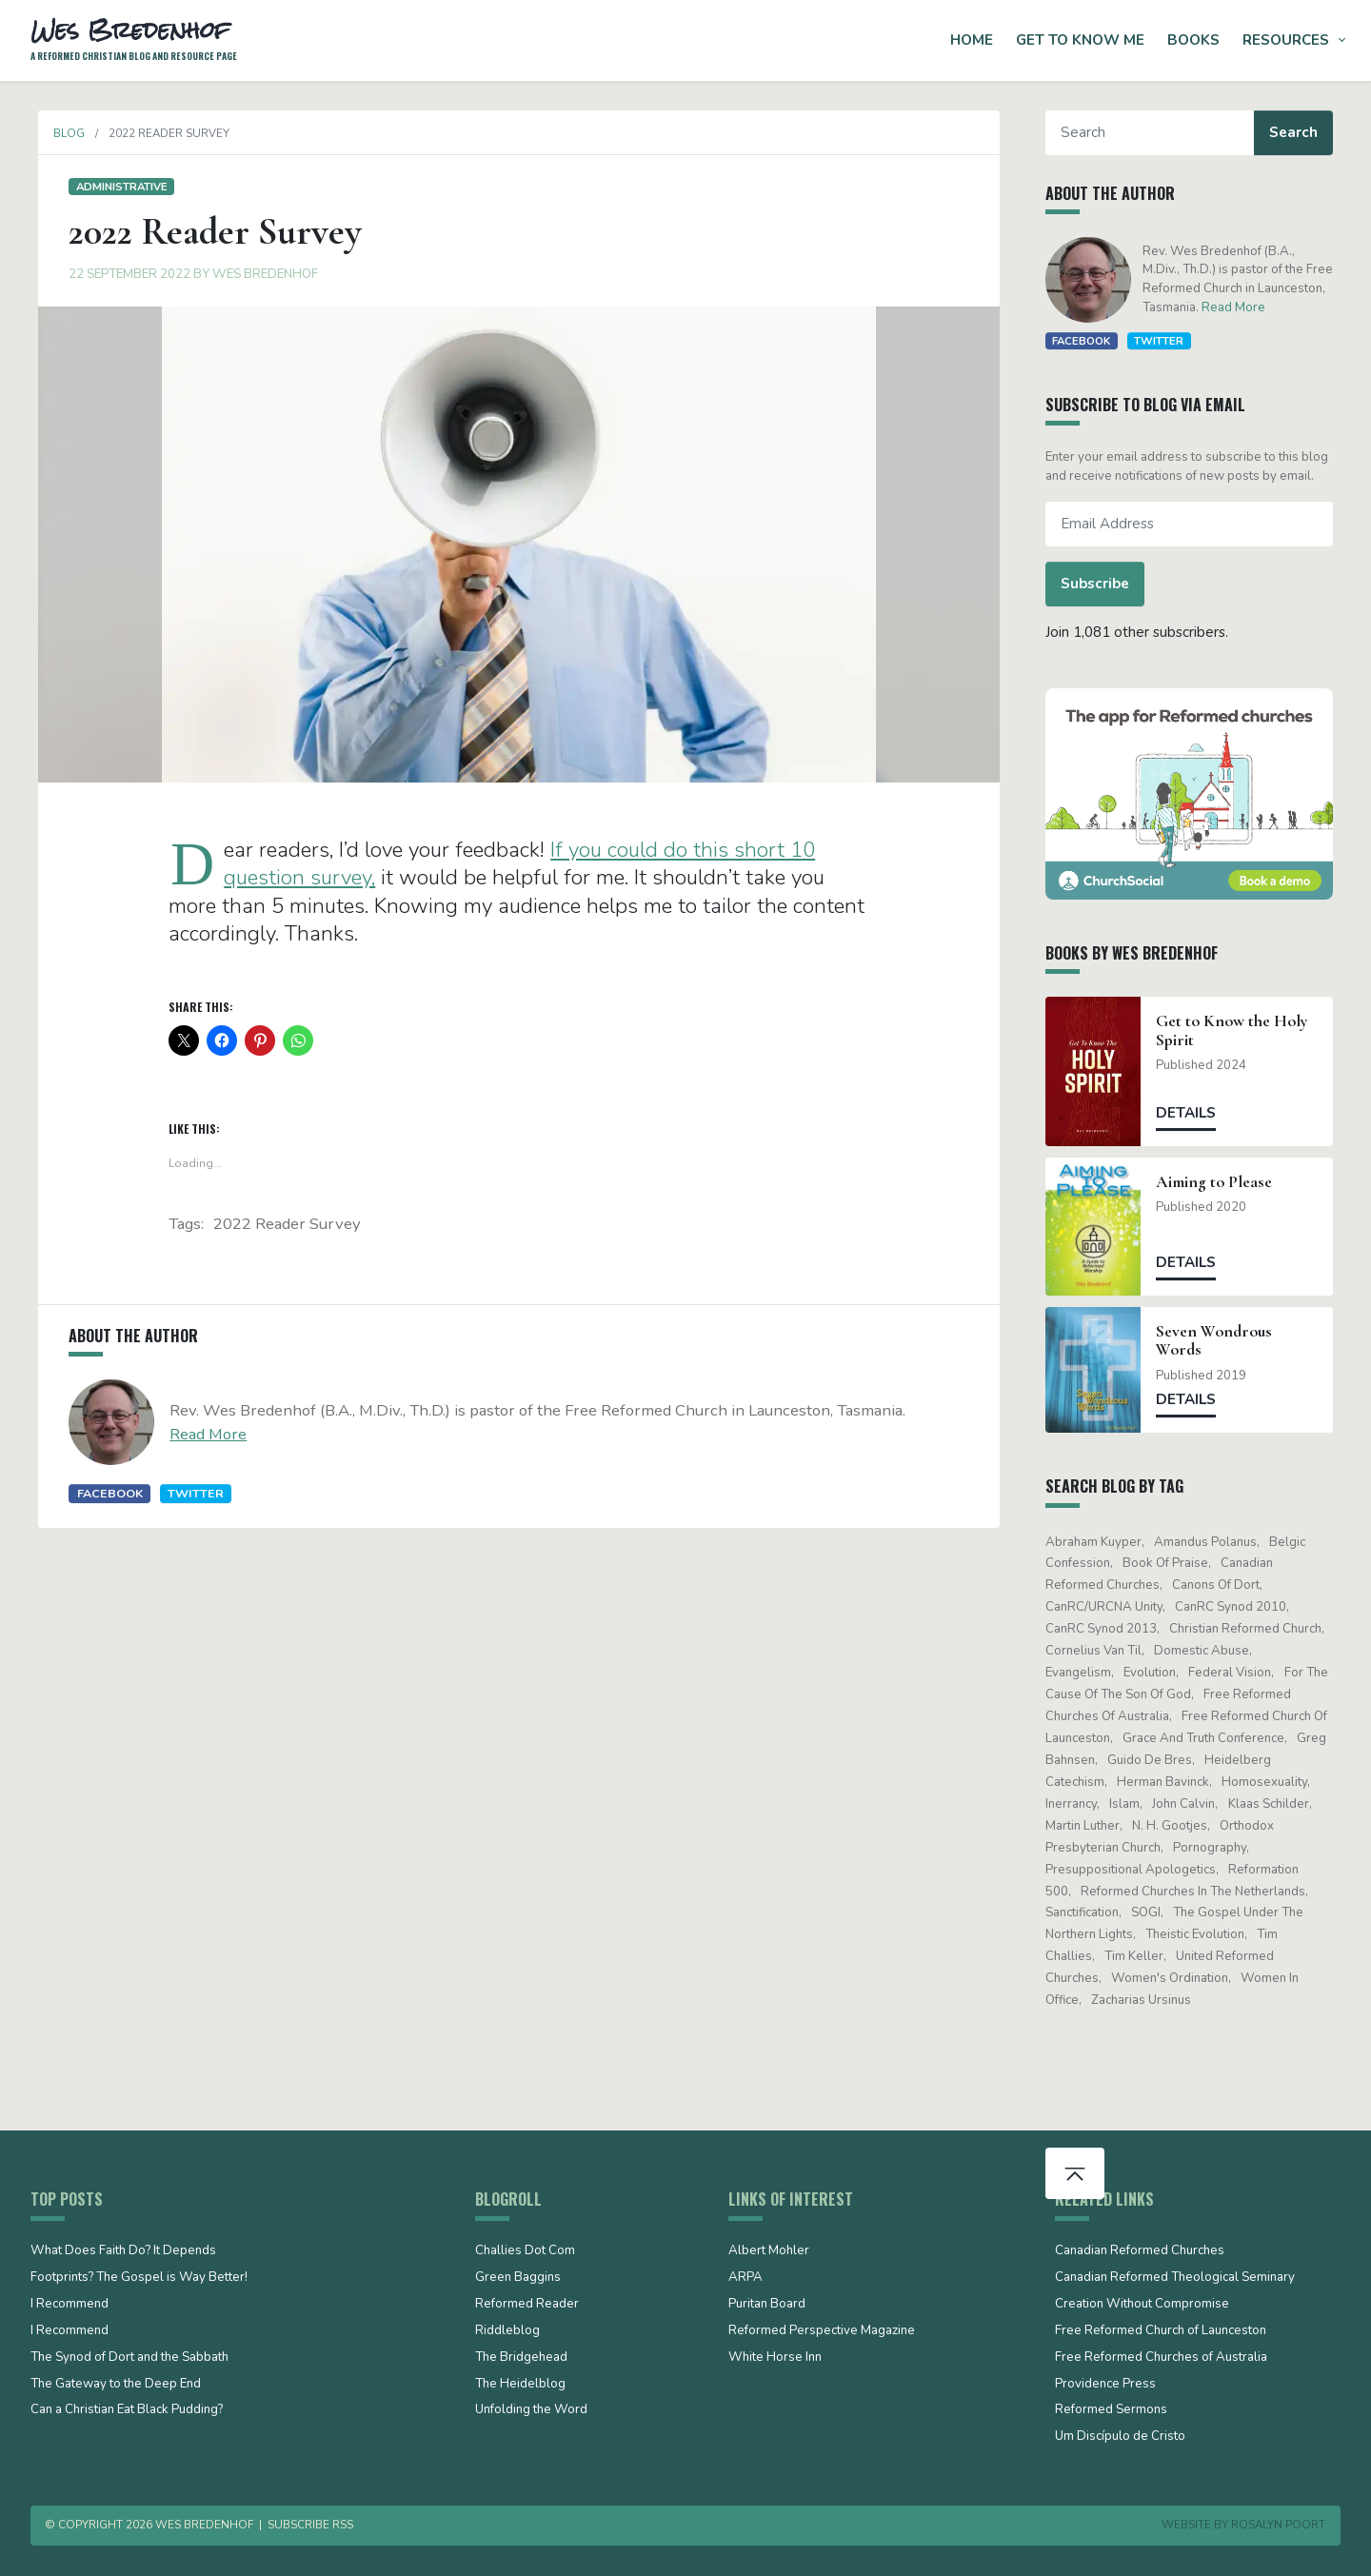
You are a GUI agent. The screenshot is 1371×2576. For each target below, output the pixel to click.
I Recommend (69, 2304)
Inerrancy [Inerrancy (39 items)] (1078, 1804)
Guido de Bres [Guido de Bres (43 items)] (1157, 1760)
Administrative (113, 186)
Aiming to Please (1222, 1182)
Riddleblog (507, 2331)
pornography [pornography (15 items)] (1217, 1847)
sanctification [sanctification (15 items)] (1089, 1912)
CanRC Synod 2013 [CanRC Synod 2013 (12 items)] (1108, 1628)
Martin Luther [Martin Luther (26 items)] (1090, 1825)
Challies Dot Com (525, 2251)
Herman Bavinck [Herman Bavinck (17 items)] (1170, 1782)
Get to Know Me (1080, 40)
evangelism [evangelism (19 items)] (1086, 1672)
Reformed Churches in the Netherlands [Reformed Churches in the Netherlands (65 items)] (1200, 1891)
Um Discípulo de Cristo (1120, 2437)
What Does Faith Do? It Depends (123, 2251)
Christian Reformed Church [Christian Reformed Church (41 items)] (1253, 1628)
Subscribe (1102, 583)
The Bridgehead (521, 2358)
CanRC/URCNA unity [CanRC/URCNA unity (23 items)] (1111, 1606)
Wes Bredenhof (257, 274)
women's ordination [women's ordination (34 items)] (1177, 1978)
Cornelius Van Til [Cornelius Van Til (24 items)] (1101, 1650)
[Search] (1157, 132)
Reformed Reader (527, 2304)
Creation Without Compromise (1142, 2304)
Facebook (101, 1493)
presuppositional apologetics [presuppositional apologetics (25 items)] (1138, 1869)
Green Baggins (518, 2278)
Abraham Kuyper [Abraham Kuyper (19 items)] (1101, 1542)
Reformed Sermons (1111, 2410)
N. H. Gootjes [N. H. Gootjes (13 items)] (1177, 1825)
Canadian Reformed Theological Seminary (1175, 2278)
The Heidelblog (520, 2384)
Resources (1285, 40)
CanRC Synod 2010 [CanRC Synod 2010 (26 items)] (1238, 1606)
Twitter (188, 1493)
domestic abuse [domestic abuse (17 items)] (1209, 1650)
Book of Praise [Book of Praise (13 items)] (1173, 1563)
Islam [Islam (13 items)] (1132, 1804)
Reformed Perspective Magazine (821, 2331)
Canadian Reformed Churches (1139, 2251)
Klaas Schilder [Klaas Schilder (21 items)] (1276, 1804)
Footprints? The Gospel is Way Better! (139, 2278)
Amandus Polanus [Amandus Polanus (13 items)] (1213, 1542)
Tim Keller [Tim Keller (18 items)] (1141, 1956)
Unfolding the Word (531, 2410)
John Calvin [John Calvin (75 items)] (1192, 1804)
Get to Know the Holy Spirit (1240, 1030)
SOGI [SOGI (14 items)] (1153, 1912)
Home (971, 40)
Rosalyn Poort (1278, 2524)
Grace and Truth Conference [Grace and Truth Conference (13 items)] (1211, 1738)
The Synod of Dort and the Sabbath (129, 2358)
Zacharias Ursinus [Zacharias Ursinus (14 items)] (1149, 2000)
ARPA (745, 2278)
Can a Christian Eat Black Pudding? (126, 2410)
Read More (200, 1434)
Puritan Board (766, 2304)
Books (1193, 40)
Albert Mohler (768, 2251)
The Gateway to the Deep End (115, 2384)
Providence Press (1105, 2384)
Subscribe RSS (310, 2524)
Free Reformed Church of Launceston (1160, 2331)
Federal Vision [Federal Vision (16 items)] (1238, 1672)
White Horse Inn (775, 2358)
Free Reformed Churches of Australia (1161, 2358)
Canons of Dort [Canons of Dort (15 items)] (1223, 1585)
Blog (61, 133)
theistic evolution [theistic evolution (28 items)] (1202, 1934)
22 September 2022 (122, 274)
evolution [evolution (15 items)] (1157, 1672)
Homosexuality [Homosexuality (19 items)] (1273, 1782)
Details (1194, 1112)
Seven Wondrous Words (1222, 1340)
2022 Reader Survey (287, 1224)
